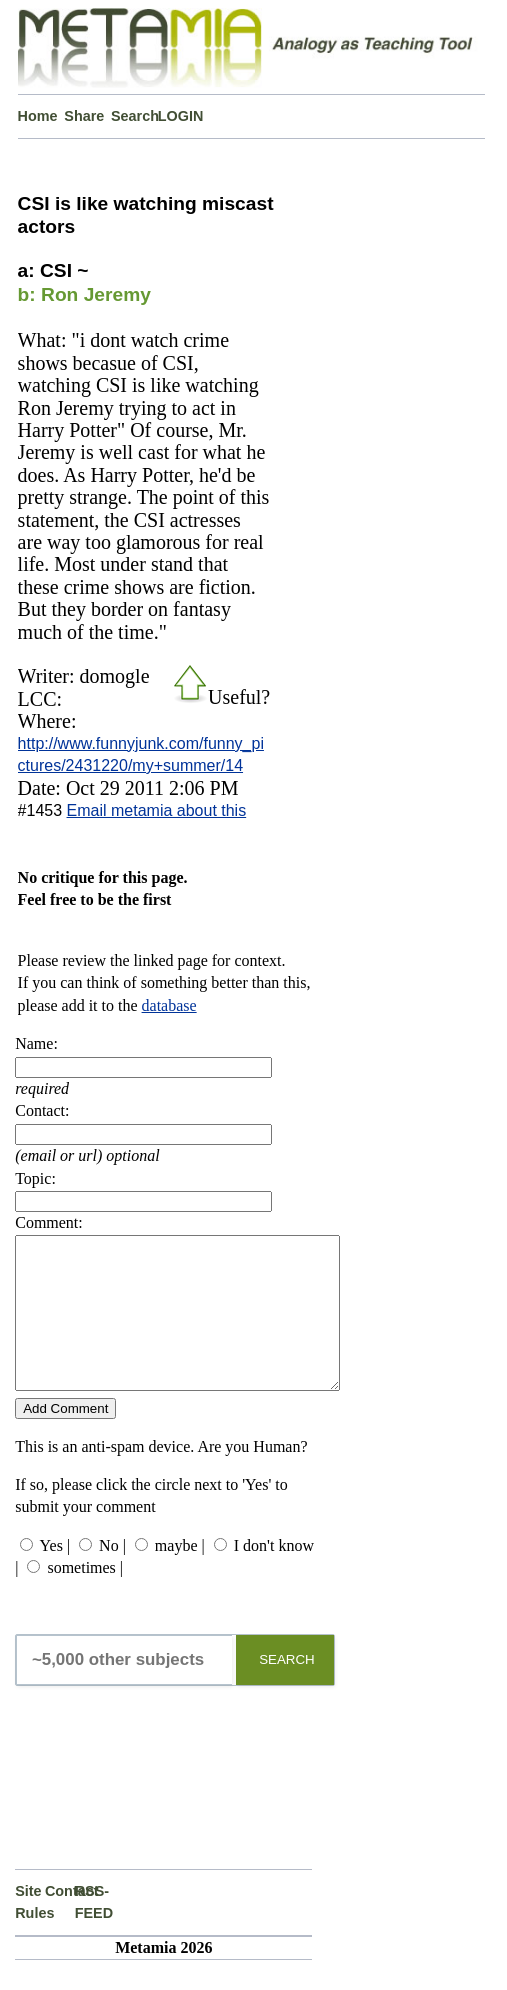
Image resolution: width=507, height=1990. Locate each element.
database (169, 1005)
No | (112, 1575)
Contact (60, 1921)
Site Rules (30, 1932)
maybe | (180, 1575)
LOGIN (181, 116)
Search (134, 116)
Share (84, 116)
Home (38, 116)
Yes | (55, 1575)
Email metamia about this (157, 810)
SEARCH (287, 1689)
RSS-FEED (90, 1932)
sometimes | (85, 1597)
